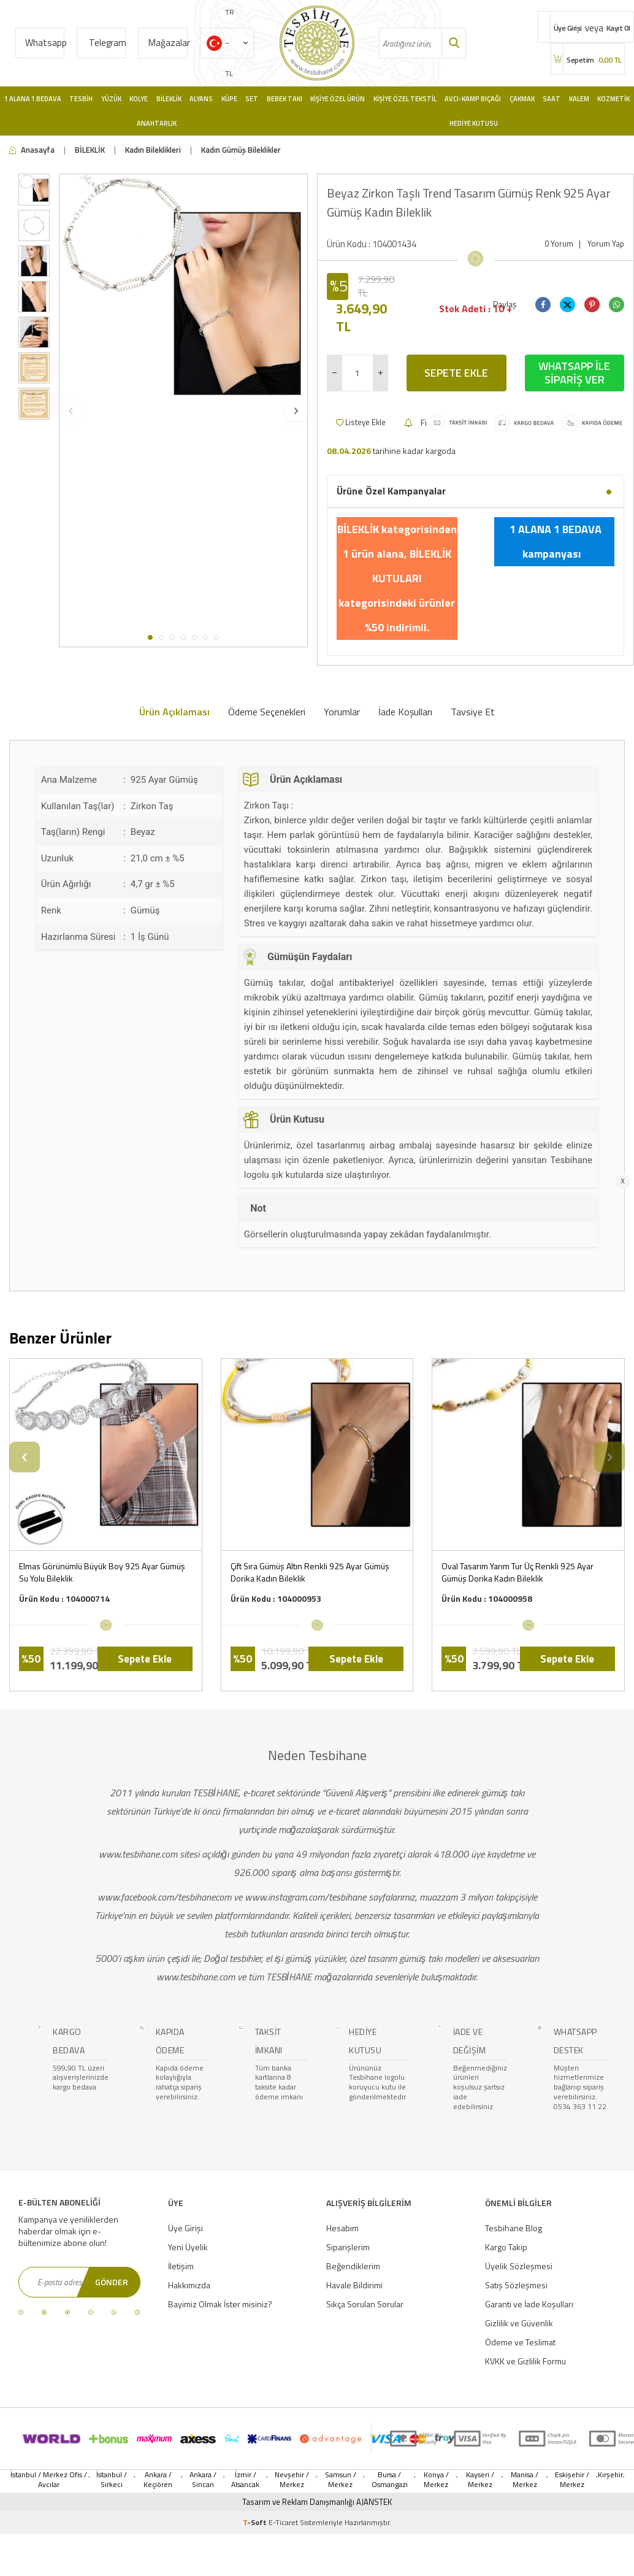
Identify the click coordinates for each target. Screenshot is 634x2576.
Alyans (201, 99)
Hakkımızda (189, 2284)
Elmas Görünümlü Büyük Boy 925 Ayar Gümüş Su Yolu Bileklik (102, 1572)
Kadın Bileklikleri (153, 150)
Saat (551, 99)
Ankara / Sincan (202, 2479)
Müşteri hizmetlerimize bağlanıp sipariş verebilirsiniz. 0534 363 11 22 (580, 2087)
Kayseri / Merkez (480, 2479)
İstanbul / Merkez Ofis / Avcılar (48, 2479)
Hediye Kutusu (473, 123)
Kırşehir (610, 2475)
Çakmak (522, 99)
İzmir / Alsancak (245, 2479)
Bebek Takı (284, 99)
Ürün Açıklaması (174, 712)
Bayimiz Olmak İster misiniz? (220, 2303)
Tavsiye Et (473, 712)
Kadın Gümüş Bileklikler (241, 150)
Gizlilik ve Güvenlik (519, 2322)
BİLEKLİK (90, 150)
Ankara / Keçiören (157, 2479)
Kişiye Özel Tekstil (405, 99)
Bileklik (168, 99)
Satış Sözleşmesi (516, 2284)
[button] (150, 637)
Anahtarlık (157, 123)
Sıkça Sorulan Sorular (364, 2303)
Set (251, 99)
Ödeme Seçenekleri (266, 712)
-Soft (256, 2522)
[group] (183, 298)
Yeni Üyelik (188, 2246)
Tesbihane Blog (513, 2227)
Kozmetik (613, 99)
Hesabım (342, 2227)
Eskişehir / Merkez (572, 2479)
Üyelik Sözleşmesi (518, 2265)
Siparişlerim (348, 2246)
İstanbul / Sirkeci (111, 2479)
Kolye (138, 99)
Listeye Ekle (361, 422)
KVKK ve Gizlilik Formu (525, 2361)
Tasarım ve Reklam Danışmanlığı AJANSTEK (317, 2502)
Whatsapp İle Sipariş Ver (574, 373)
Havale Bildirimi (354, 2284)
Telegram (107, 43)
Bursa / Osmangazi (390, 2479)
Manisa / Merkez (524, 2479)
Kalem (579, 99)
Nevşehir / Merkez (292, 2479)
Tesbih (81, 99)
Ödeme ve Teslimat (520, 2342)
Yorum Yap (605, 244)
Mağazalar (168, 43)
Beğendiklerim (353, 2265)
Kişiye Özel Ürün (337, 99)
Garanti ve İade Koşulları (529, 2303)
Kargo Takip (506, 2246)
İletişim (181, 2265)
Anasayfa (32, 150)
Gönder (111, 2281)
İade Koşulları (405, 712)
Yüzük (111, 99)
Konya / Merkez (436, 2479)
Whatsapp (44, 43)
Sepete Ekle (456, 372)
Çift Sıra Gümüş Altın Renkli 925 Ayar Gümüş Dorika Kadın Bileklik (310, 1572)
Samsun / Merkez (340, 2479)
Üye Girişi (185, 2227)
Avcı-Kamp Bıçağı (473, 99)
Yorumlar (342, 712)
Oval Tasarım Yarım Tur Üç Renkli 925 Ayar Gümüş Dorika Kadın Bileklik (517, 1572)
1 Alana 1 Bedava (32, 99)
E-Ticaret (283, 2522)
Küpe (229, 99)
